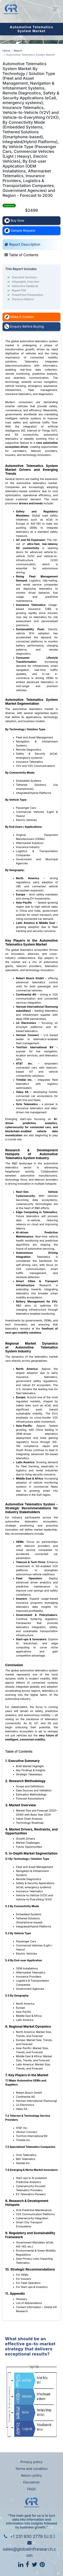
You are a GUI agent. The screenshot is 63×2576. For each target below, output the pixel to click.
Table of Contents (21, 255)
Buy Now (14, 220)
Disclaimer (31, 2482)
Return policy (31, 2475)
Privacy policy (31, 2462)
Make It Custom (19, 316)
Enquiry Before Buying (24, 326)
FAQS (31, 2489)
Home (6, 50)
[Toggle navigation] (55, 9)
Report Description (22, 244)
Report (18, 50)
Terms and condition (31, 2469)
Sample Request (19, 230)
